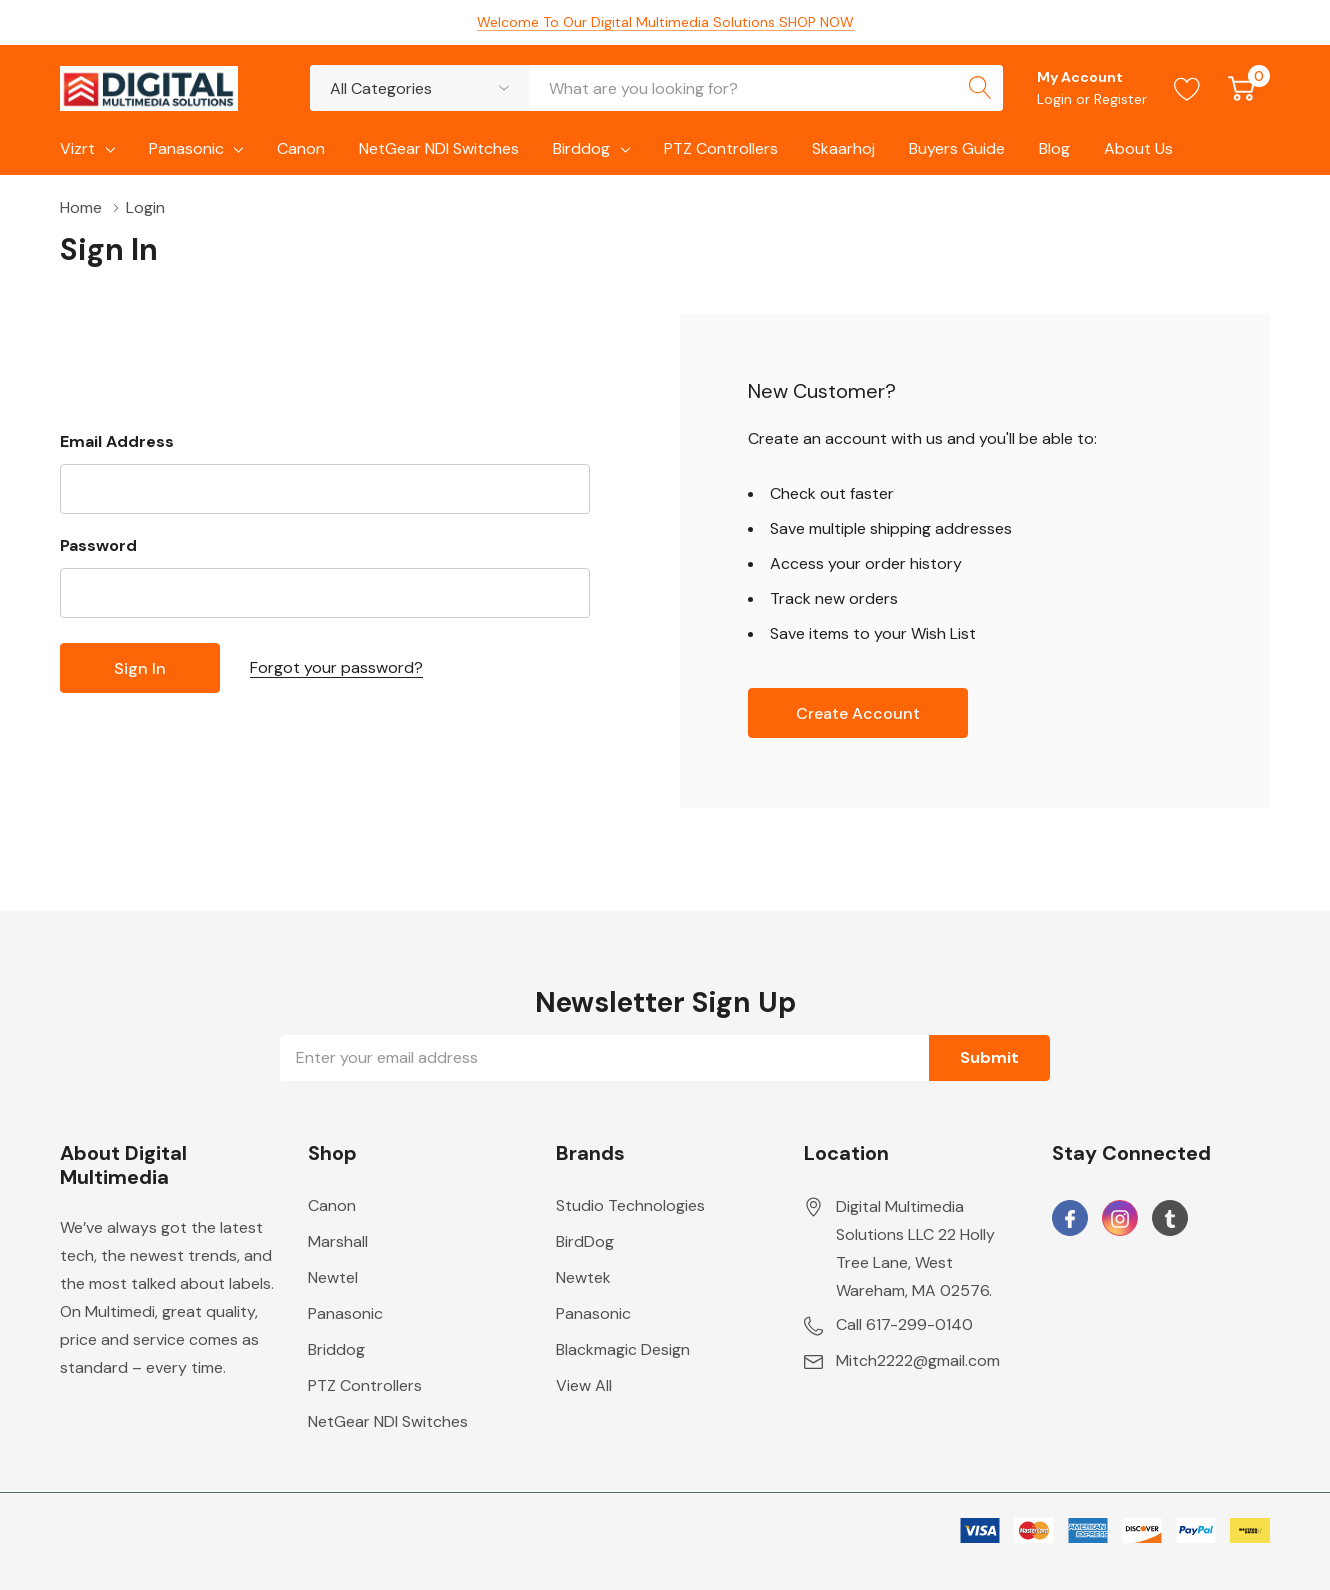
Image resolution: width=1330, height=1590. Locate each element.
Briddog (336, 1349)
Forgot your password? (336, 667)
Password (98, 545)
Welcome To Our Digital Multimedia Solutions (665, 22)
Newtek (583, 1277)
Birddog (581, 148)
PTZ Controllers (365, 1385)
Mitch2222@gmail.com (918, 1360)
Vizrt (77, 148)
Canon (332, 1205)
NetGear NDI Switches (388, 1421)
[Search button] (980, 88)
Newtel (333, 1277)
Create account (858, 713)
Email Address (117, 441)
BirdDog (585, 1241)
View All (584, 1385)
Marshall (338, 1241)
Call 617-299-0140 (904, 1324)
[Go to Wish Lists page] (1187, 88)
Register (1120, 99)
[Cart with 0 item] (1241, 88)
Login (1056, 99)
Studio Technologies (630, 1205)
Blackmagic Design (623, 1349)
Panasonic (186, 148)
